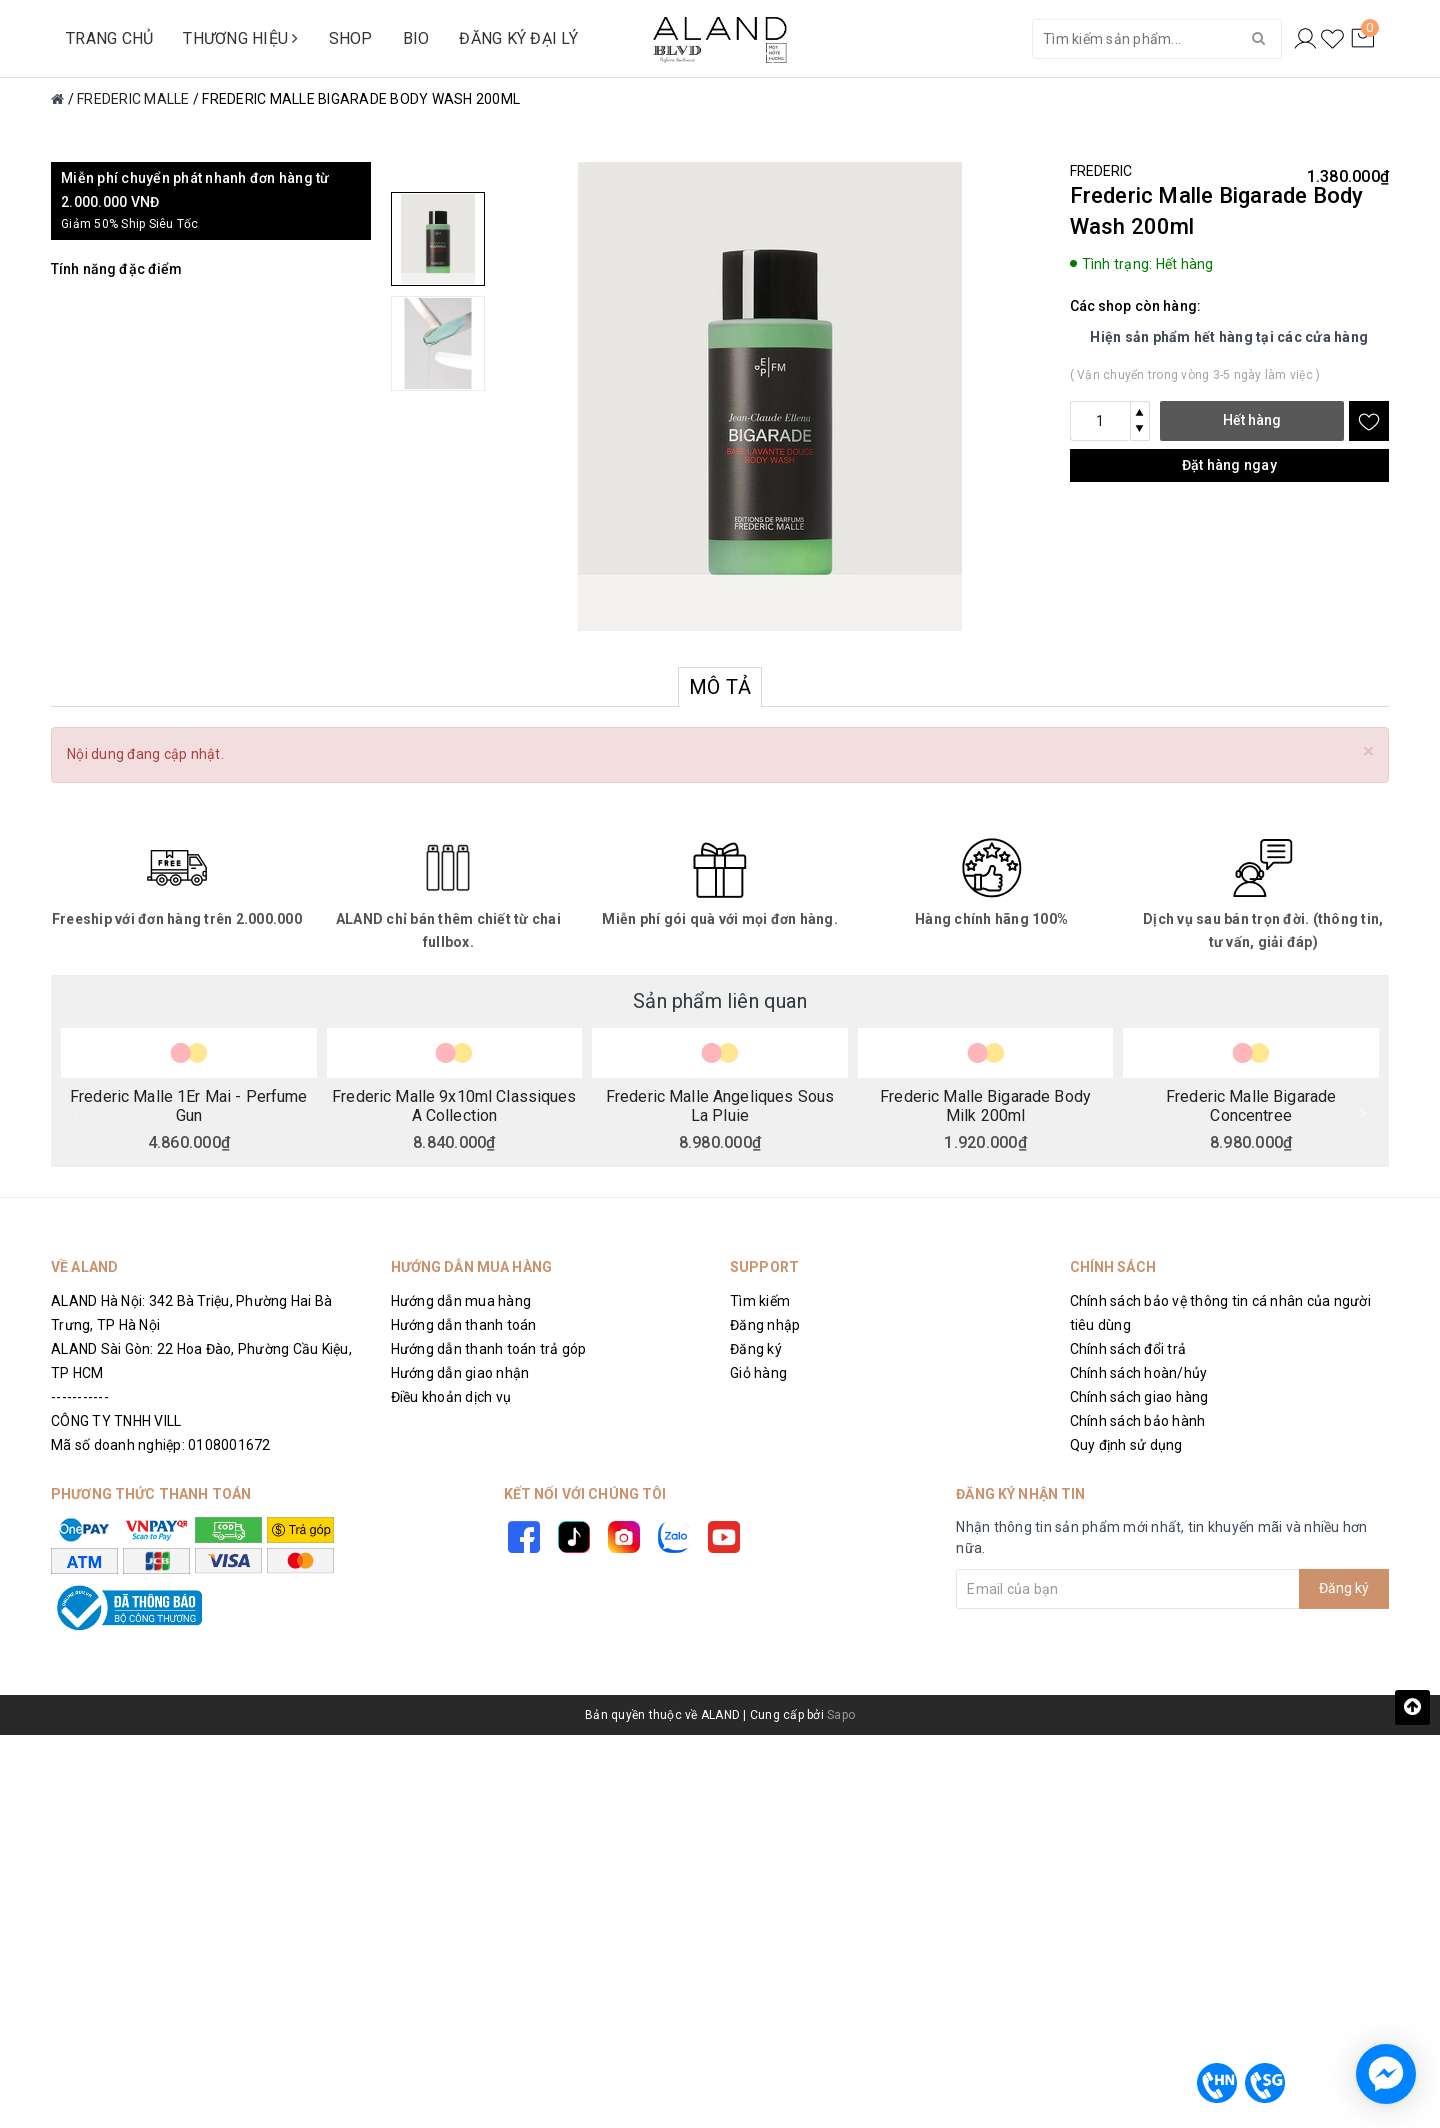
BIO (416, 38)
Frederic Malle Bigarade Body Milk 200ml (985, 1105)
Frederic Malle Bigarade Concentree (1251, 1105)
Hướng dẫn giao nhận (460, 1373)
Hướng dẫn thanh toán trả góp (489, 1349)
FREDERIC (1101, 171)
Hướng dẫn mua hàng (461, 1301)
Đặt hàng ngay (1229, 465)
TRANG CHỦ (109, 38)
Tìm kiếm (760, 1301)
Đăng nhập (765, 1325)
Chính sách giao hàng (1139, 1397)
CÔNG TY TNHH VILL (116, 1421)
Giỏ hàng (758, 1373)
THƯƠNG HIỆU (240, 38)
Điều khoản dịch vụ (451, 1397)
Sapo (841, 1715)
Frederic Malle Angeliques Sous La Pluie (720, 1105)
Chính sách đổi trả (1128, 1349)
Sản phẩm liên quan (720, 1001)
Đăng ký (756, 1349)
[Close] (1368, 751)
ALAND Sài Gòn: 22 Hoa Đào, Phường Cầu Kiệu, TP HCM (201, 1361)
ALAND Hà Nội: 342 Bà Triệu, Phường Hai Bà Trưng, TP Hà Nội (191, 1313)
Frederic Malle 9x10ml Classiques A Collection (454, 1105)
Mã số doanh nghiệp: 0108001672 (161, 1445)
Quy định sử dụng (1126, 1445)
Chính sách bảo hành (1138, 1421)
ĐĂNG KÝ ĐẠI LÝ (518, 38)
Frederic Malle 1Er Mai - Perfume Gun (188, 1105)
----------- (80, 1397)
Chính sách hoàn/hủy (1139, 1373)
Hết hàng (1252, 420)
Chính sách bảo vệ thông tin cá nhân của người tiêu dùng (1220, 1313)
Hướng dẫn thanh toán (464, 1325)
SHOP (351, 38)
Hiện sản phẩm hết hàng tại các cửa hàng (1229, 337)
